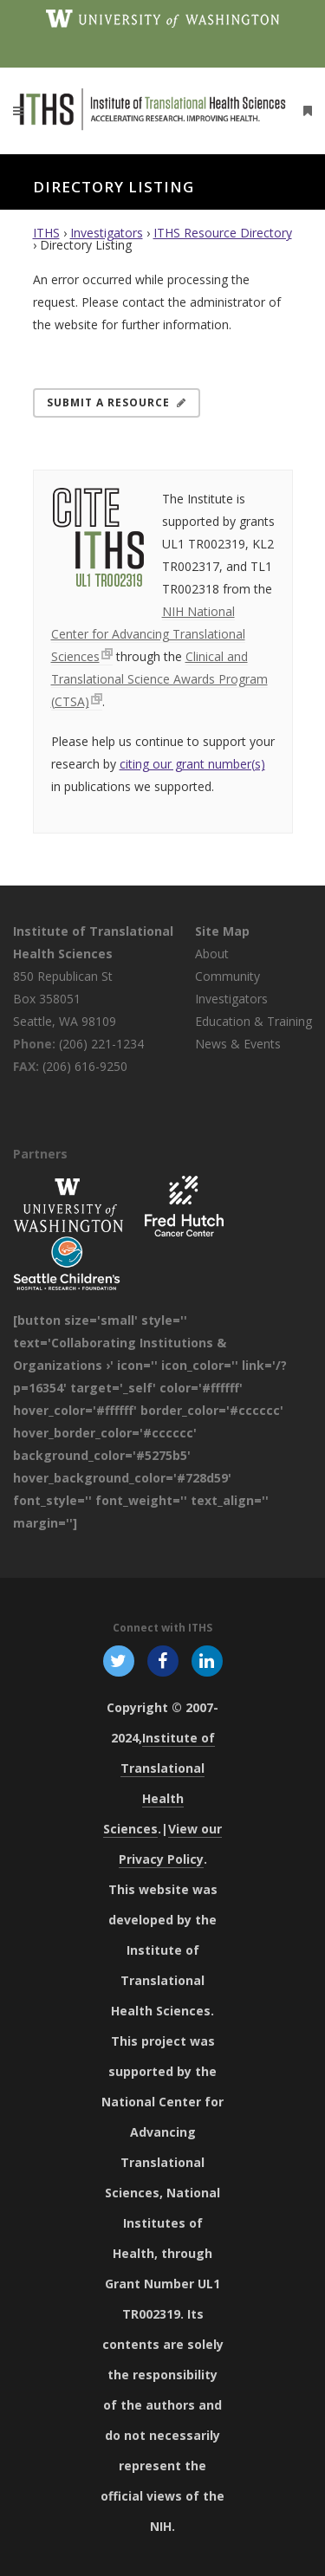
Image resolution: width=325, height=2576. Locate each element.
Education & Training (253, 1021)
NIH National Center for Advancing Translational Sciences (148, 634)
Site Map (222, 931)
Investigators (106, 232)
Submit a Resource (116, 402)
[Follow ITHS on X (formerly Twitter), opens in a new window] (118, 1660)
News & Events (238, 1043)
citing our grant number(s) (192, 764)
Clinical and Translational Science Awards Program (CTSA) (159, 679)
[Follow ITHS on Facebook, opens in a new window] (162, 1660)
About (212, 953)
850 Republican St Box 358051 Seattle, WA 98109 (64, 998)
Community (227, 976)
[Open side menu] (304, 110)
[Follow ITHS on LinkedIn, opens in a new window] (207, 1660)
